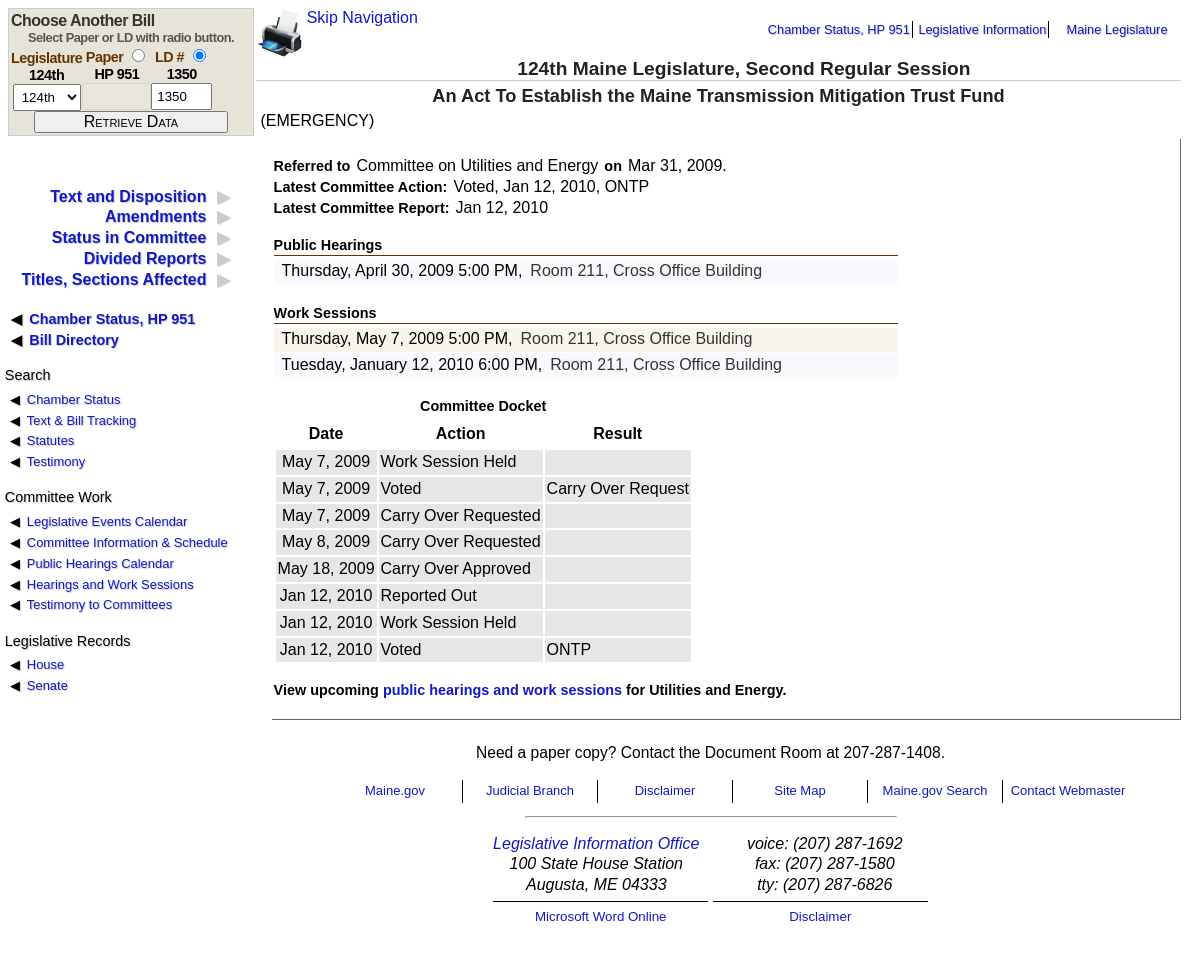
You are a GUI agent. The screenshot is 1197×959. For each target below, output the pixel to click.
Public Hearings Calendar (100, 563)
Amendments (155, 216)
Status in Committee (129, 237)
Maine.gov (395, 790)
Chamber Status (74, 399)
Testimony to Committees (99, 604)
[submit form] (131, 122)
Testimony (56, 461)
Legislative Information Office (596, 843)
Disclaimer (665, 790)
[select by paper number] (138, 55)
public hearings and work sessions (502, 690)
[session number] (47, 97)
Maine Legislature (1116, 29)
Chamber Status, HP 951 (839, 29)
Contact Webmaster (1068, 790)
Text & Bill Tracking (81, 420)
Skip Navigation (362, 17)
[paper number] (116, 96)
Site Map (799, 790)
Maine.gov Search (935, 790)
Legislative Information (982, 29)
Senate (47, 685)
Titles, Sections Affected (113, 279)
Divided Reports (145, 258)
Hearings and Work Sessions (110, 584)
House (45, 664)
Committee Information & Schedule (127, 542)
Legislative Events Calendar (107, 521)
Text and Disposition (128, 196)
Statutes (51, 440)
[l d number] (181, 96)
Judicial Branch (530, 790)
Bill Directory (74, 340)
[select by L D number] (199, 55)
